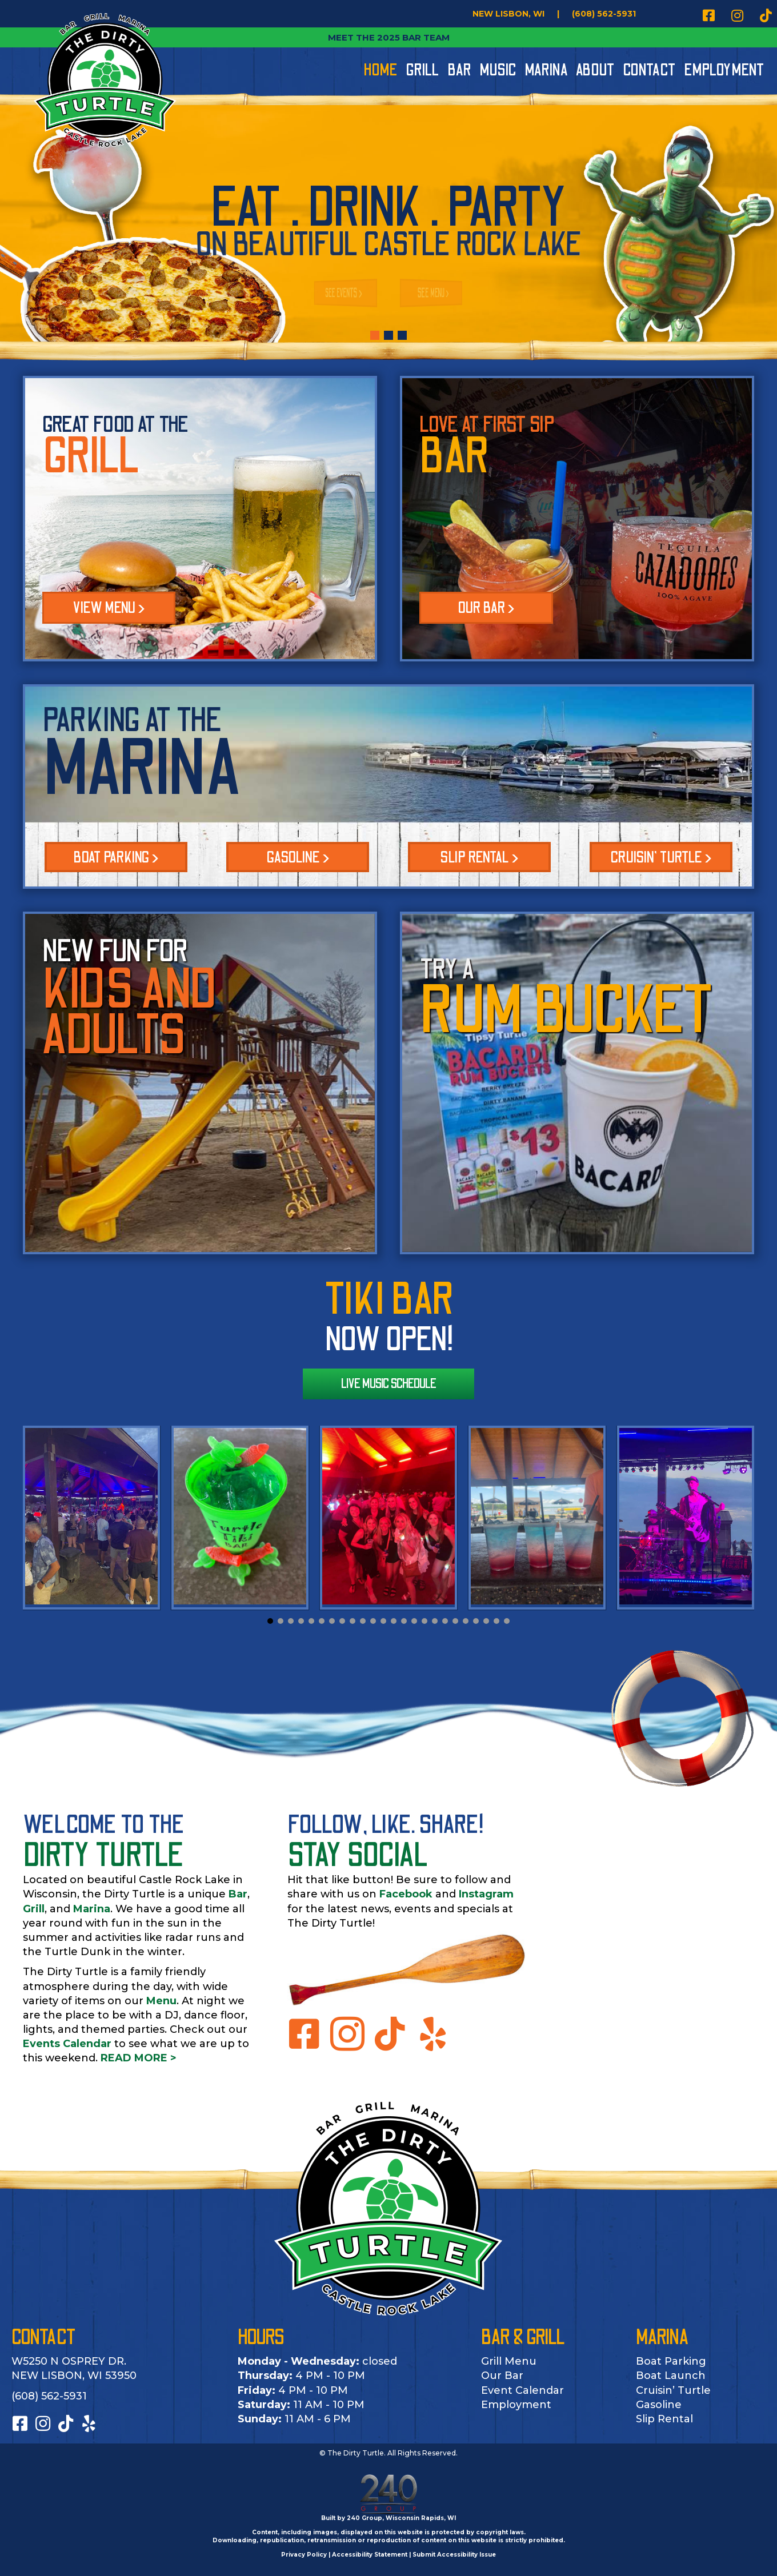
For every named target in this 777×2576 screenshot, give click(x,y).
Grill (34, 1909)
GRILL (91, 456)
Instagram (486, 1894)
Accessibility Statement (369, 2554)
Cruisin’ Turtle (673, 2390)
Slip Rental (664, 2419)
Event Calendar (522, 2390)
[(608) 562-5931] (604, 14)
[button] (708, 15)
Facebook (405, 1894)
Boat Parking (671, 2361)
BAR (454, 456)
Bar (238, 1894)
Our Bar (502, 2375)
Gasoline (659, 2404)
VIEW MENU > (109, 608)
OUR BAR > (486, 608)
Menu (161, 2001)
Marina (91, 1909)
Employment (516, 2404)
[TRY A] (577, 1083)
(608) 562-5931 (49, 2396)
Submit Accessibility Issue (454, 2554)
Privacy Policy (304, 2554)
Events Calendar (67, 2043)
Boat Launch (671, 2375)
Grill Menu (508, 2361)
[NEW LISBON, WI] (508, 14)
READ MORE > (139, 2058)
